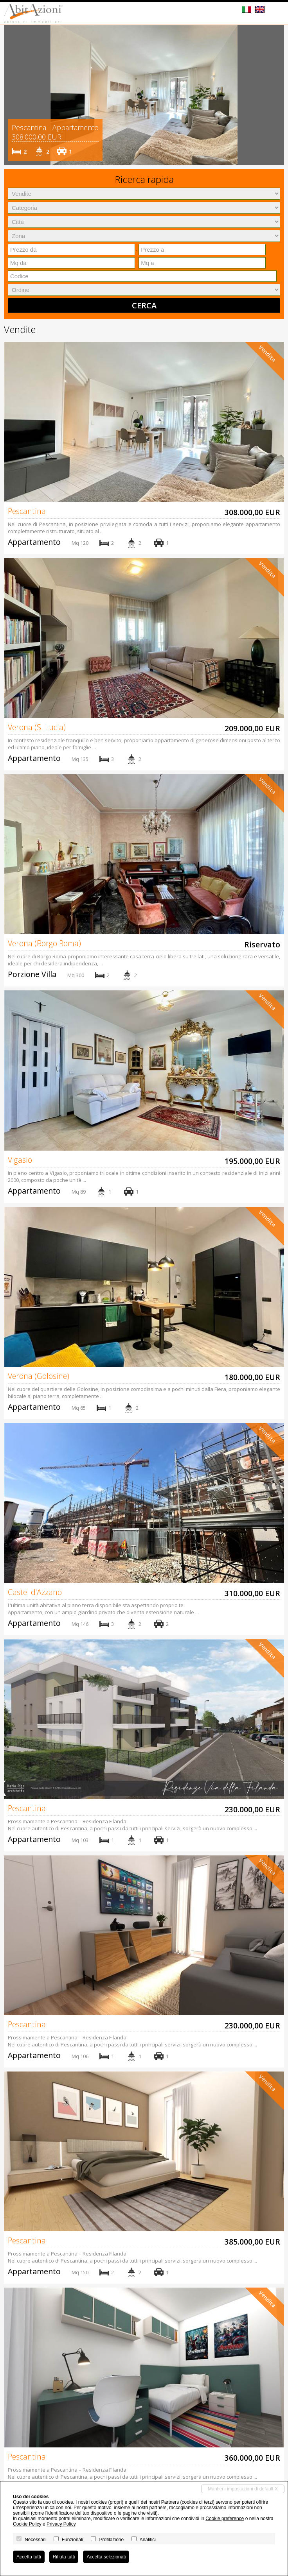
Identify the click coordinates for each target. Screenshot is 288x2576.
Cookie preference (224, 2518)
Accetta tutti (28, 2557)
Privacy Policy (61, 2524)
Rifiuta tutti (64, 2557)
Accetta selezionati (106, 2557)
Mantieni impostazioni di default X (243, 2489)
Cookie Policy (27, 2524)
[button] (11, 95)
